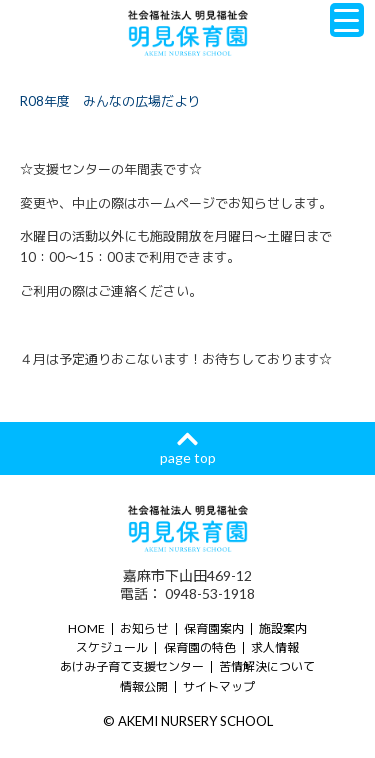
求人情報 (275, 647)
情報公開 (144, 686)
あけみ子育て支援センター (132, 666)
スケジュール (112, 647)
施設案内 (283, 628)
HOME (86, 628)
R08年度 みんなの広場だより (110, 101)
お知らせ (144, 628)
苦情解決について (267, 666)
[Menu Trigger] (347, 20)
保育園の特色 (200, 647)
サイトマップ (219, 686)
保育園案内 (214, 628)
